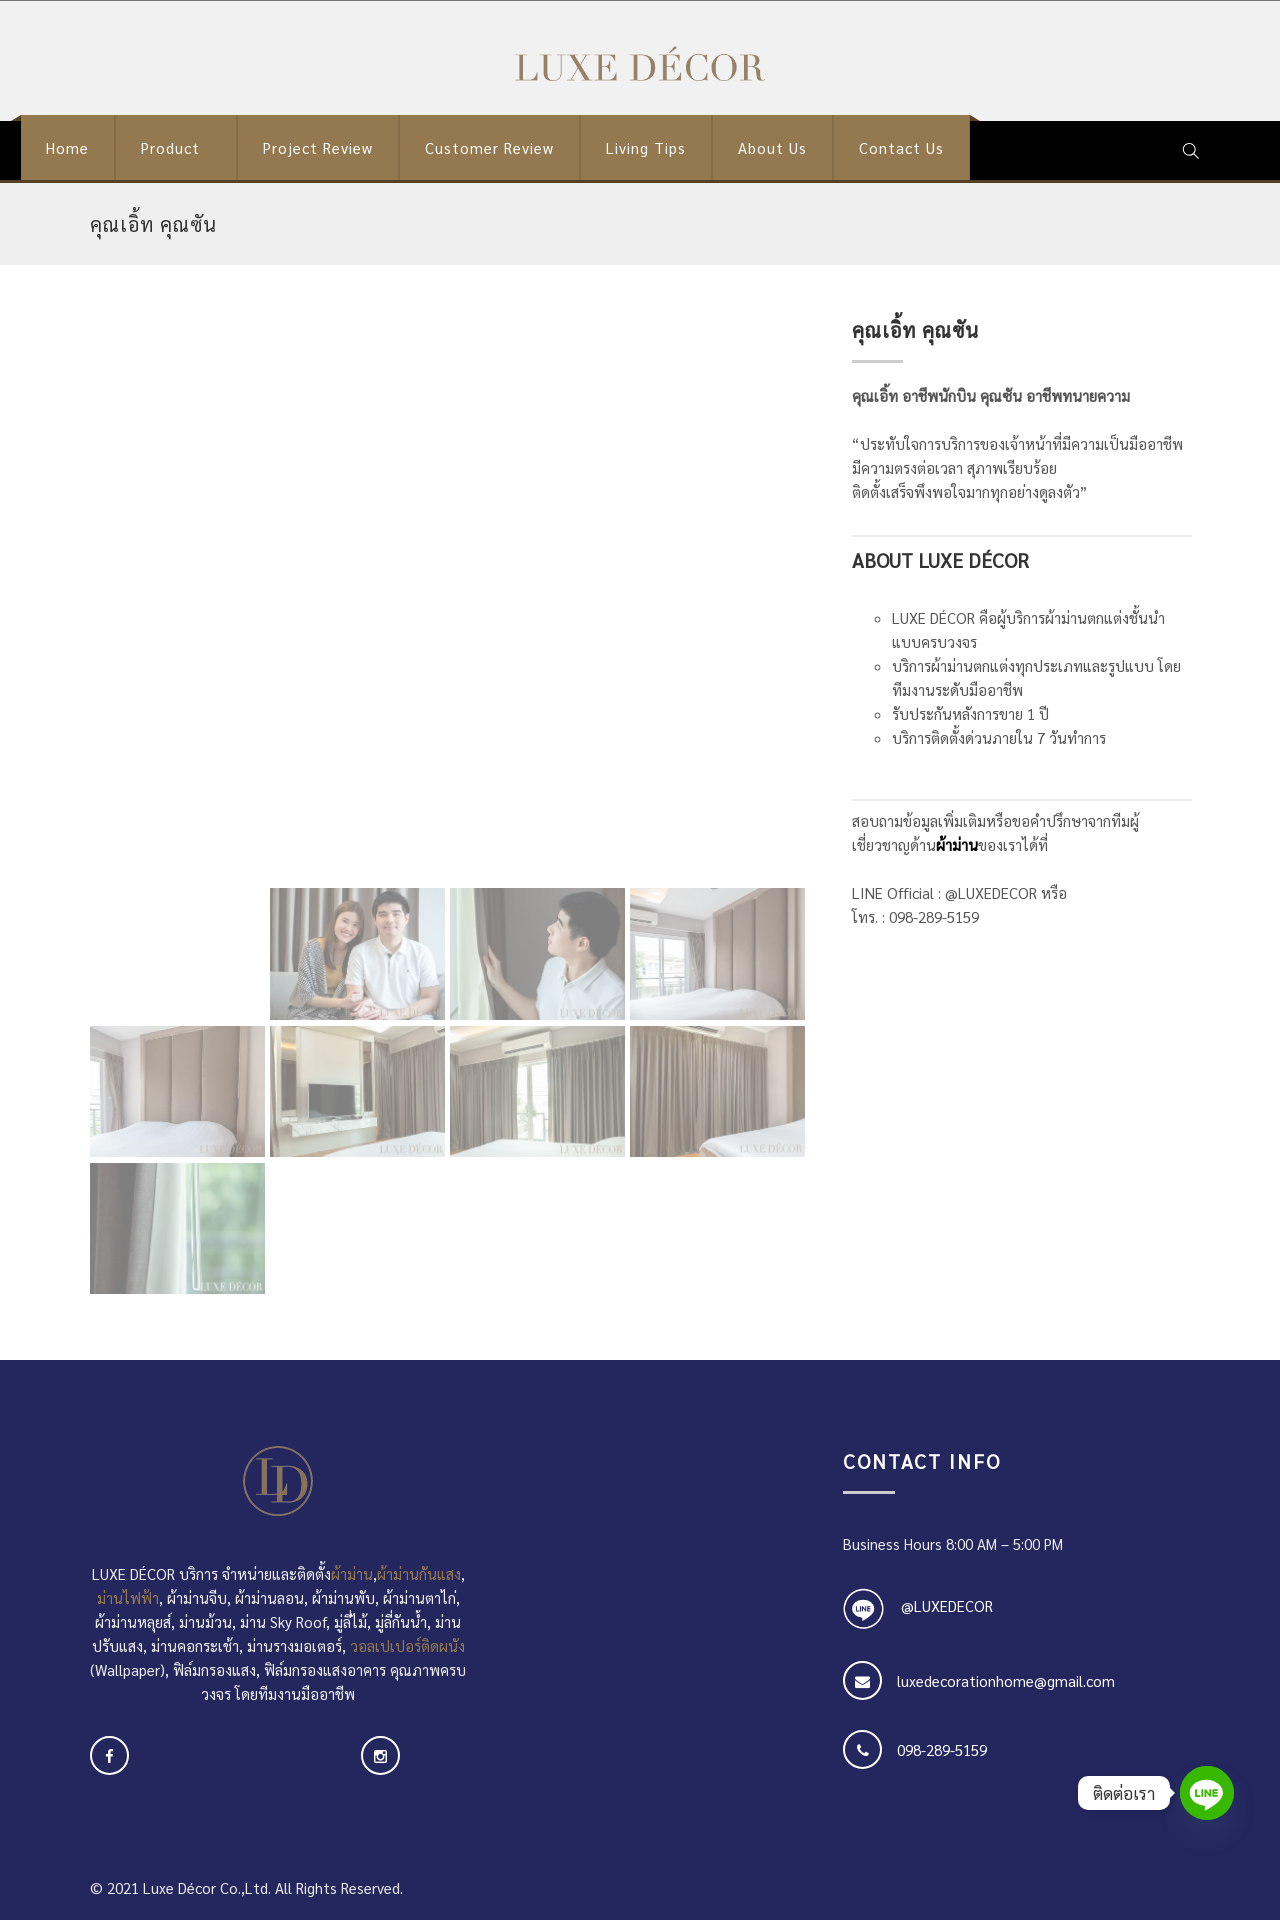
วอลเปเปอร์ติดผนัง (407, 1645)
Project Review (318, 147)
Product (170, 147)
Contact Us (901, 147)
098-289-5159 (942, 1749)
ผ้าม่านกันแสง (419, 1573)
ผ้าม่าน (957, 844)
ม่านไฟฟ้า (128, 1597)
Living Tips (646, 147)
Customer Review (489, 147)
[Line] (1207, 1793)
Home (67, 147)
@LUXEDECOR (947, 1605)
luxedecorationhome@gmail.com (1006, 1680)
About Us (772, 147)
